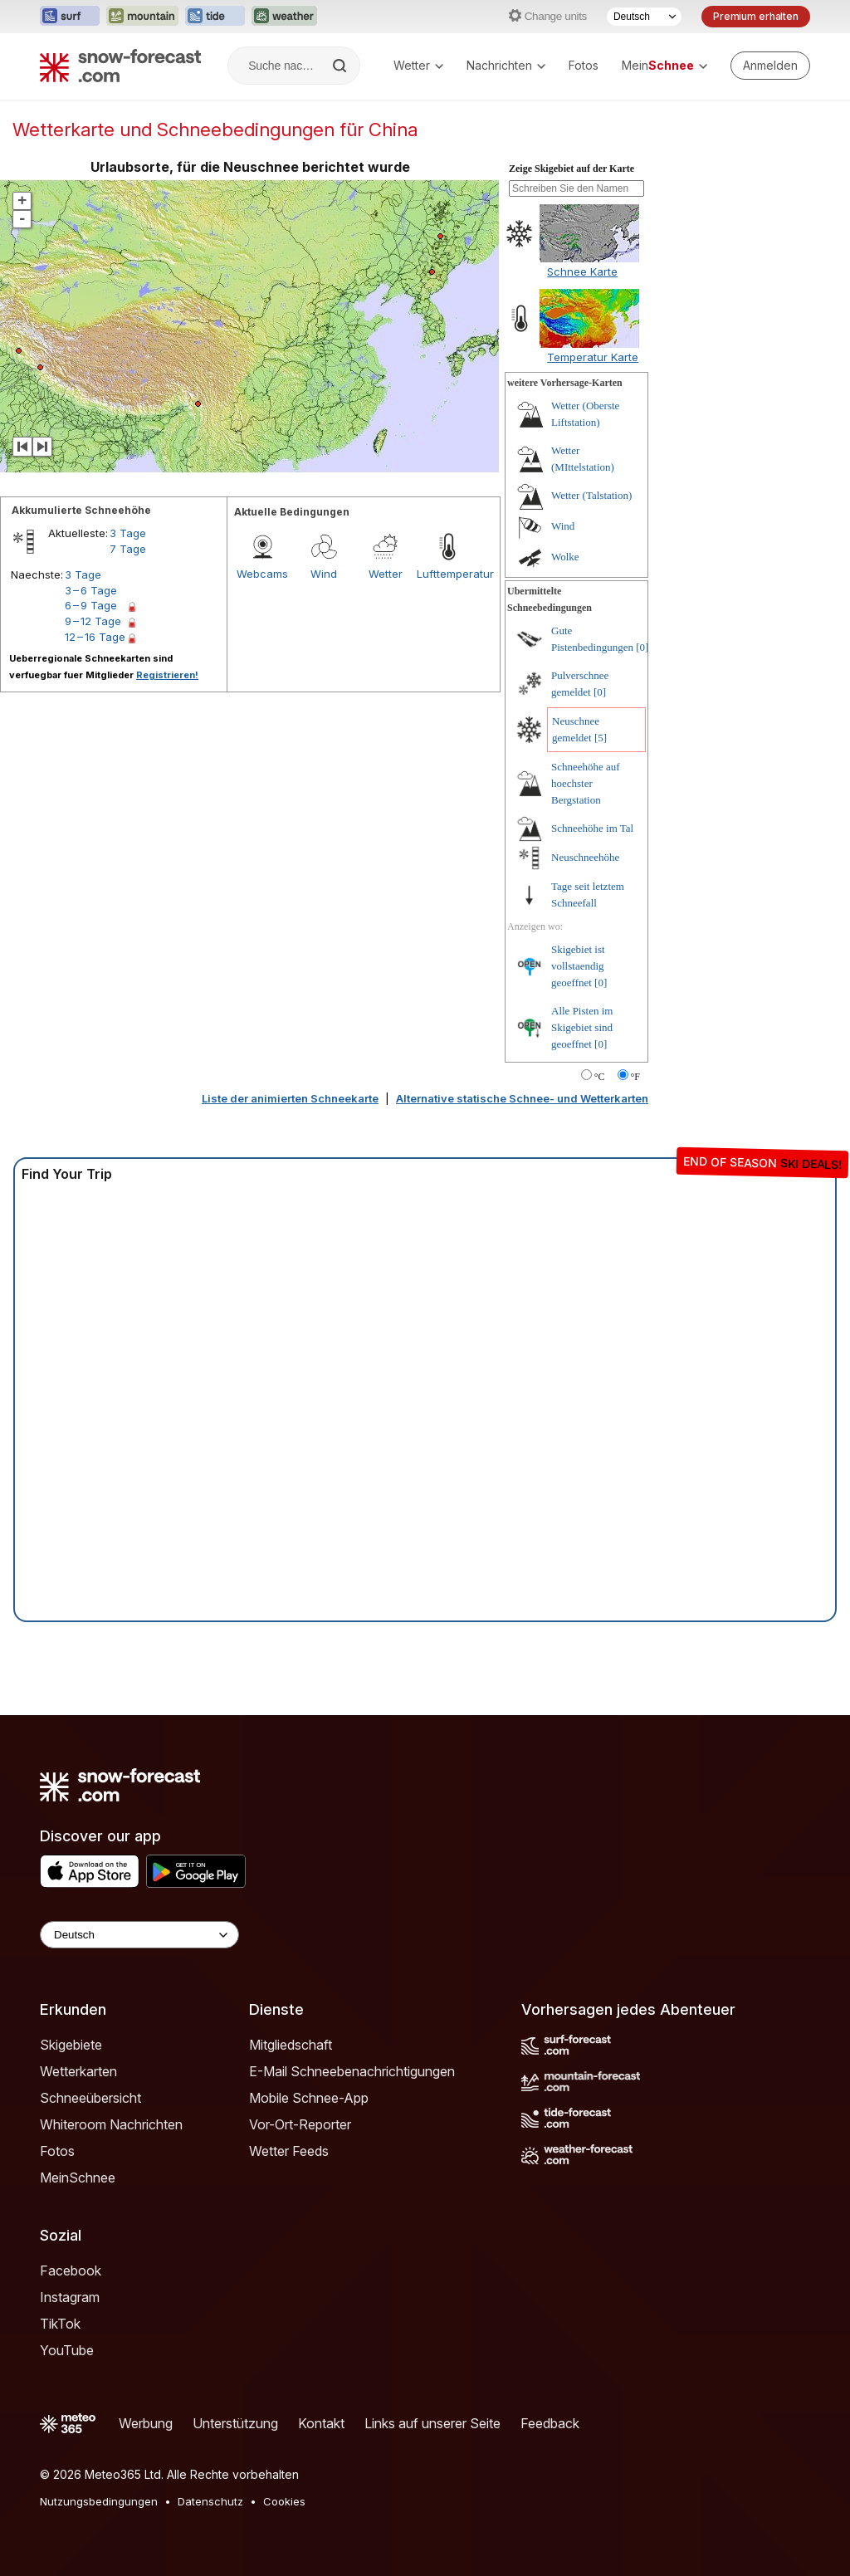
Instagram (70, 2297)
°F (635, 1077)
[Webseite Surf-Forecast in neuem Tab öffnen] (70, 16)
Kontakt (321, 2423)
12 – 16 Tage (95, 636)
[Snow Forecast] (120, 65)
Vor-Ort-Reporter (300, 2124)
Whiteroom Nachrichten (111, 2124)
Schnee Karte (582, 271)
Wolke (565, 556)
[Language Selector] (139, 1934)
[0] (642, 647)
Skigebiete (71, 2044)
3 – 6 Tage (91, 590)
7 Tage (128, 548)
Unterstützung (235, 2423)
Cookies (284, 2501)
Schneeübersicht (90, 2098)
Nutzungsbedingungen (99, 2501)
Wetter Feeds (289, 2151)
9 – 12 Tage (93, 621)
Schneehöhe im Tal (592, 828)
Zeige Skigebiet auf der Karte (571, 168)
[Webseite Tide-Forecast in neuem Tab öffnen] (215, 16)
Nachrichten (506, 65)
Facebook (70, 2270)
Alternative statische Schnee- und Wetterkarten (522, 1098)
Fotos (583, 65)
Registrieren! (167, 675)
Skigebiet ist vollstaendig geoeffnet (578, 966)
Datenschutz (210, 2501)
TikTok (60, 2323)
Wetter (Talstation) (591, 495)
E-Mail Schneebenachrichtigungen (352, 2071)
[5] (600, 737)
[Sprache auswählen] (644, 16)
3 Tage (128, 533)
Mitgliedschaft (290, 2044)
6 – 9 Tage (91, 605)
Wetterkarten (78, 2071)
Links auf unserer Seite (432, 2423)
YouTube (67, 2350)
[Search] (341, 65)
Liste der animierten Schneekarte (290, 1098)
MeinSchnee (77, 2177)
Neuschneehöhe (585, 857)
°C (599, 1077)
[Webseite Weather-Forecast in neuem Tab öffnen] (284, 16)
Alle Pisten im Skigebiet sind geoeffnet (582, 1027)
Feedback (549, 2423)
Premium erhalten (756, 16)
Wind (323, 573)
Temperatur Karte (592, 357)
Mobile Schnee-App (309, 2098)
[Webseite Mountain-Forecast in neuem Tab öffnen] (142, 16)
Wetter (418, 65)
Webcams (262, 573)
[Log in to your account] (770, 65)
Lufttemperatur (447, 573)
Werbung (146, 2423)
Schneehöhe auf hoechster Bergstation (585, 783)
